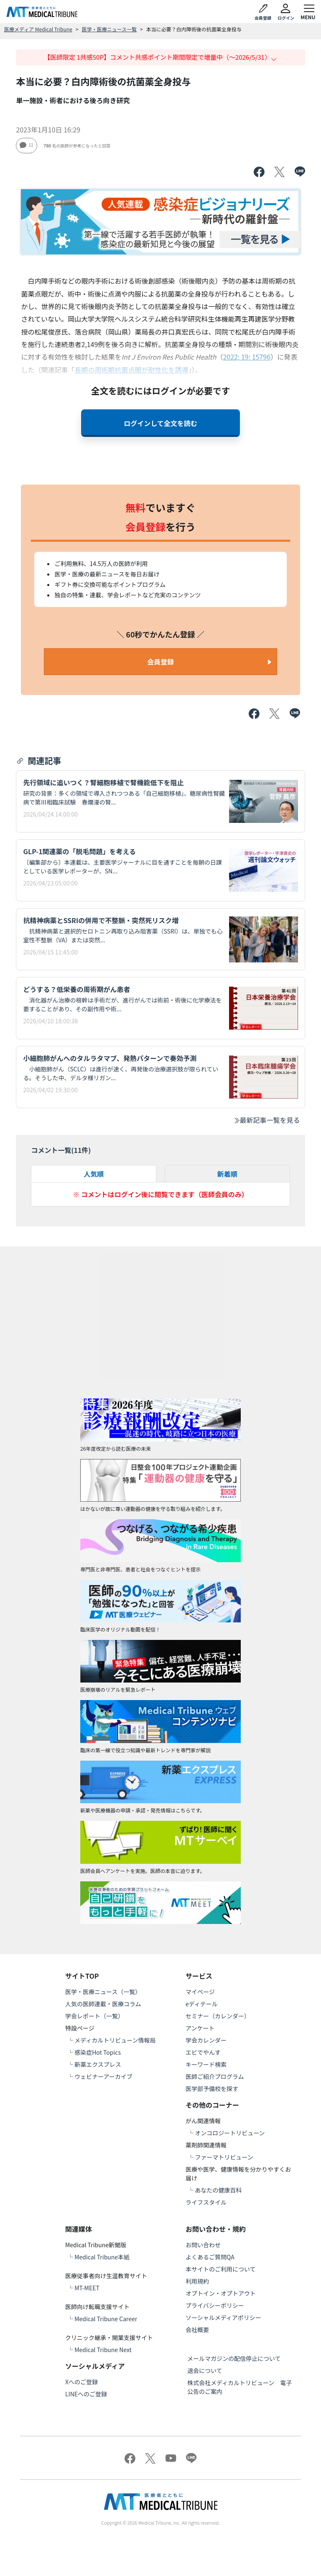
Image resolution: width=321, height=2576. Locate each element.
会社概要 (197, 2329)
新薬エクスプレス (97, 2064)
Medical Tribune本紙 (102, 2257)
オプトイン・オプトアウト (221, 2293)
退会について (204, 2370)
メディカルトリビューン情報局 (114, 2040)
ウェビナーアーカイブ (103, 2076)
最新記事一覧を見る (266, 1120)
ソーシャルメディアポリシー (223, 2317)
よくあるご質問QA (210, 2257)
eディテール (202, 2004)
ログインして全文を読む (160, 423)
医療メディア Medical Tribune (38, 29)
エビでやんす (203, 2052)
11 (26, 145)
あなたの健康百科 (218, 2190)
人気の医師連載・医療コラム (103, 2004)
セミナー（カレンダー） (218, 2016)
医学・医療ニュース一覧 (109, 29)
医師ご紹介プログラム (215, 2076)
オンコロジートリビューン (230, 2133)
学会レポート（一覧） (94, 2016)
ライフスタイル (206, 2202)
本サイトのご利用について (221, 2269)
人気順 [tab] (94, 1174)
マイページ (200, 1991)
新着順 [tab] (227, 1174)
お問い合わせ (203, 2245)
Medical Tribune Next (103, 2349)
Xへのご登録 (81, 2382)
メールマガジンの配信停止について (234, 2358)
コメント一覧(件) (61, 1150)
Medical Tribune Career (105, 2319)
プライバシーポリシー (215, 2305)
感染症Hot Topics (97, 2052)
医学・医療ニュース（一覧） (103, 1991)
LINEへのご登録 (86, 2394)
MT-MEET (86, 2288)
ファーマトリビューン (224, 2157)
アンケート (200, 2028)
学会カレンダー (206, 2040)
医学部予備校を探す (212, 2088)
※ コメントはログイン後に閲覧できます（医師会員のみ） (160, 1194)
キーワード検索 (206, 2064)
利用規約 (197, 2281)
